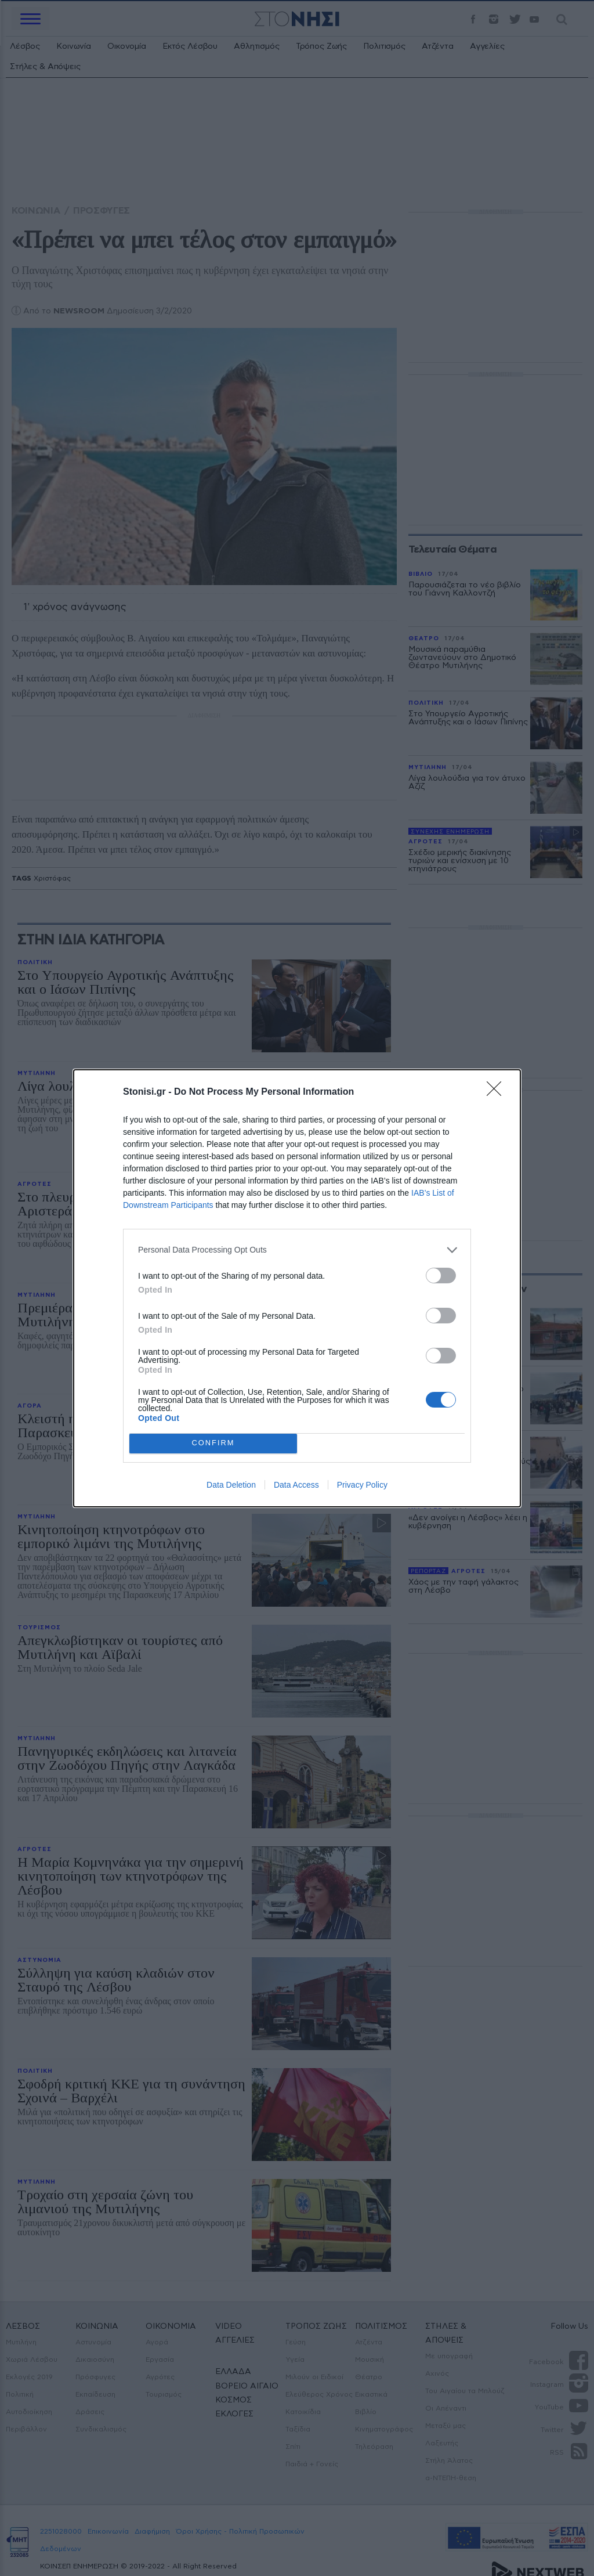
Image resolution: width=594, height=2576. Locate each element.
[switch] (441, 1275)
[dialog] (297, 1288)
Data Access (296, 1484)
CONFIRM (213, 1443)
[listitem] (297, 1250)
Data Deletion (231, 1484)
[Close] (498, 1092)
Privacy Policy (362, 1484)
